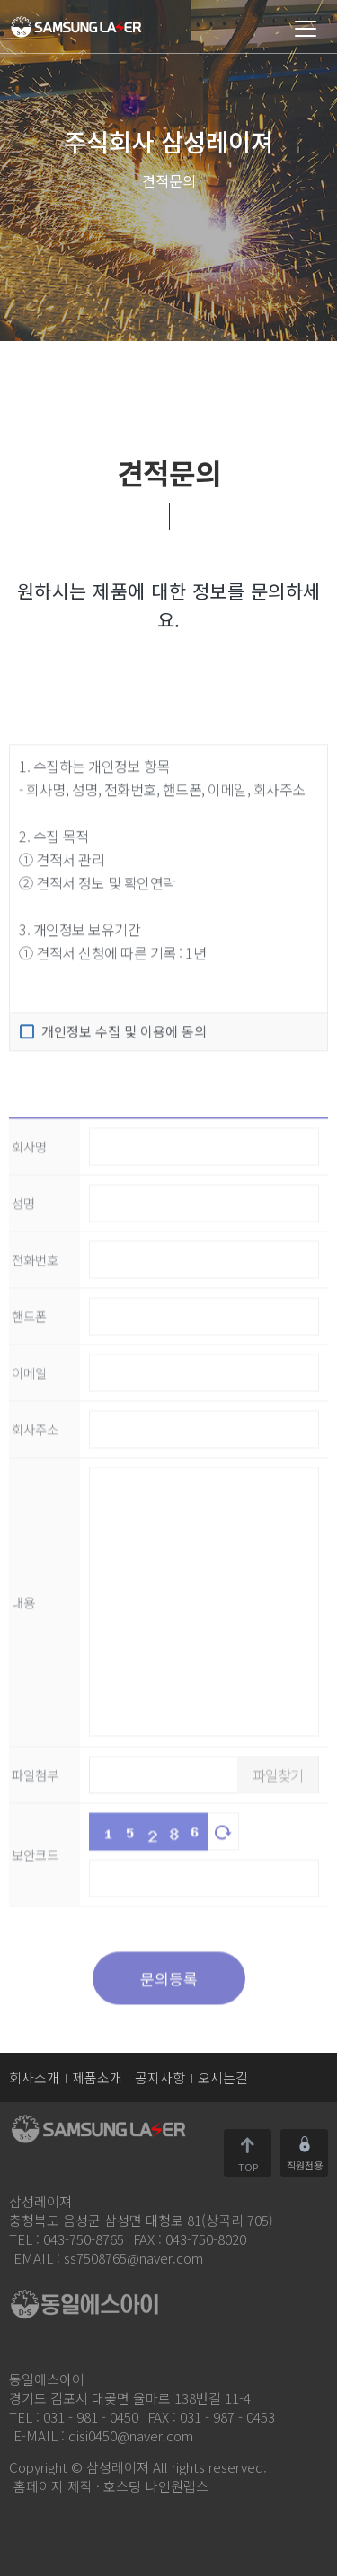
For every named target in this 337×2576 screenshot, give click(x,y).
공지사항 (160, 2077)
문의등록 (169, 2049)
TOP (248, 2165)
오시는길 (223, 2077)
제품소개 (97, 2077)
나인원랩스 (177, 2486)
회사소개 (34, 2077)
